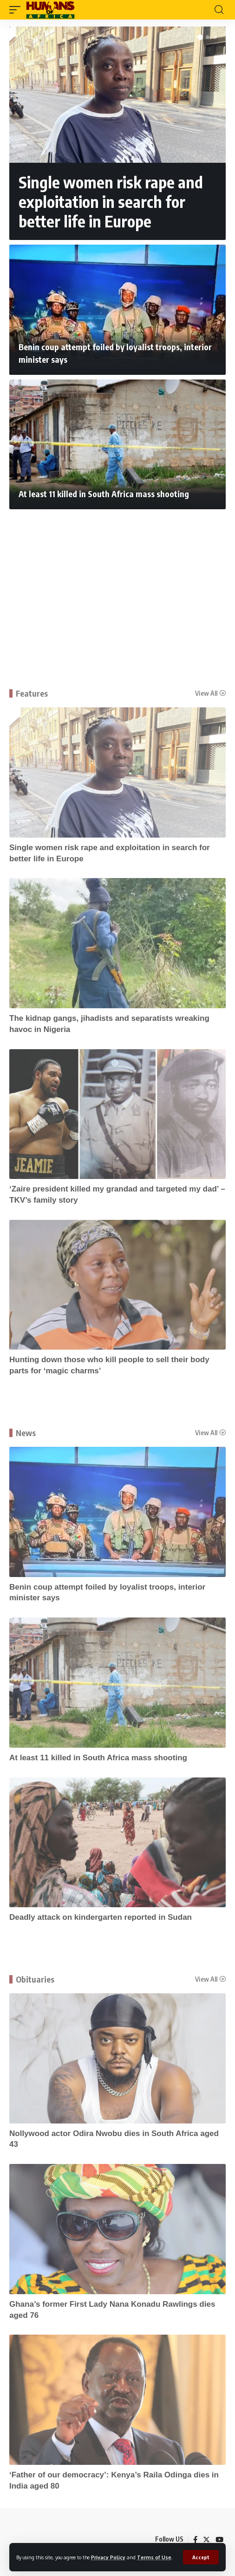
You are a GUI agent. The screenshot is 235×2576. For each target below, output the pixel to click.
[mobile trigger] (17, 10)
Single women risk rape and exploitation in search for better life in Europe (111, 201)
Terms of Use (154, 2557)
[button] (200, 37)
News (26, 1433)
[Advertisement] (117, 584)
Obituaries (35, 1979)
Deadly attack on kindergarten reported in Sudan (100, 1917)
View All (206, 693)
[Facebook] (195, 2540)
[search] (219, 9)
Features (32, 693)
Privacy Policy (108, 2557)
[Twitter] (206, 2540)
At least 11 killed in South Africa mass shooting (104, 493)
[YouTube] (219, 2540)
